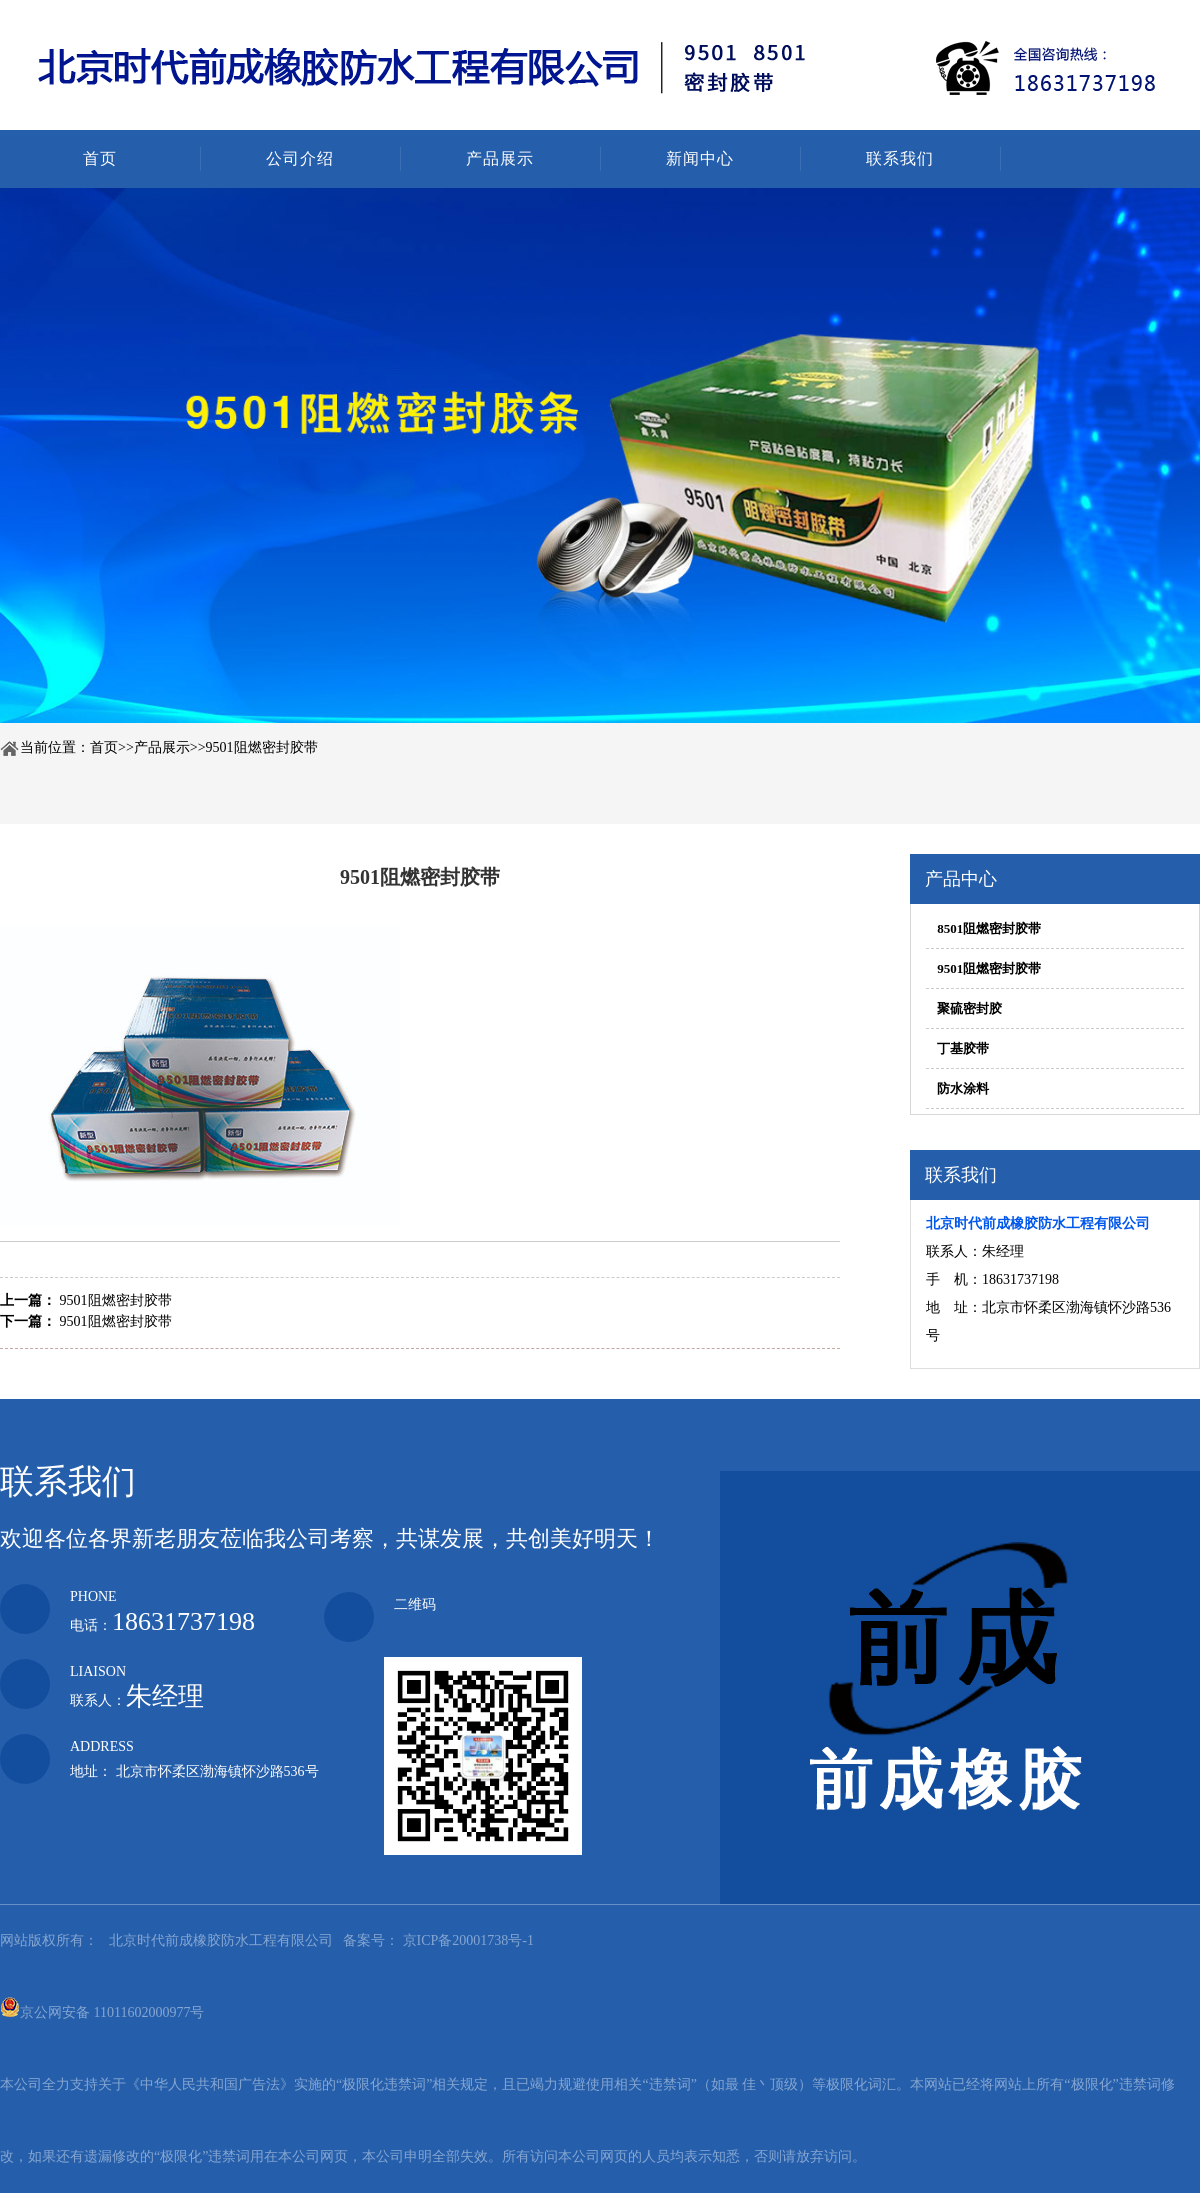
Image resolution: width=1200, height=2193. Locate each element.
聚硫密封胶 (969, 1008)
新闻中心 (700, 158)
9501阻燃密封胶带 (262, 747)
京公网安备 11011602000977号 (102, 2007)
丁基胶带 (963, 1048)
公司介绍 (300, 158)
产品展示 (500, 158)
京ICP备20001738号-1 (466, 1940)
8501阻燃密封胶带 (989, 928)
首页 (100, 158)
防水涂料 (963, 1088)
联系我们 (900, 158)
